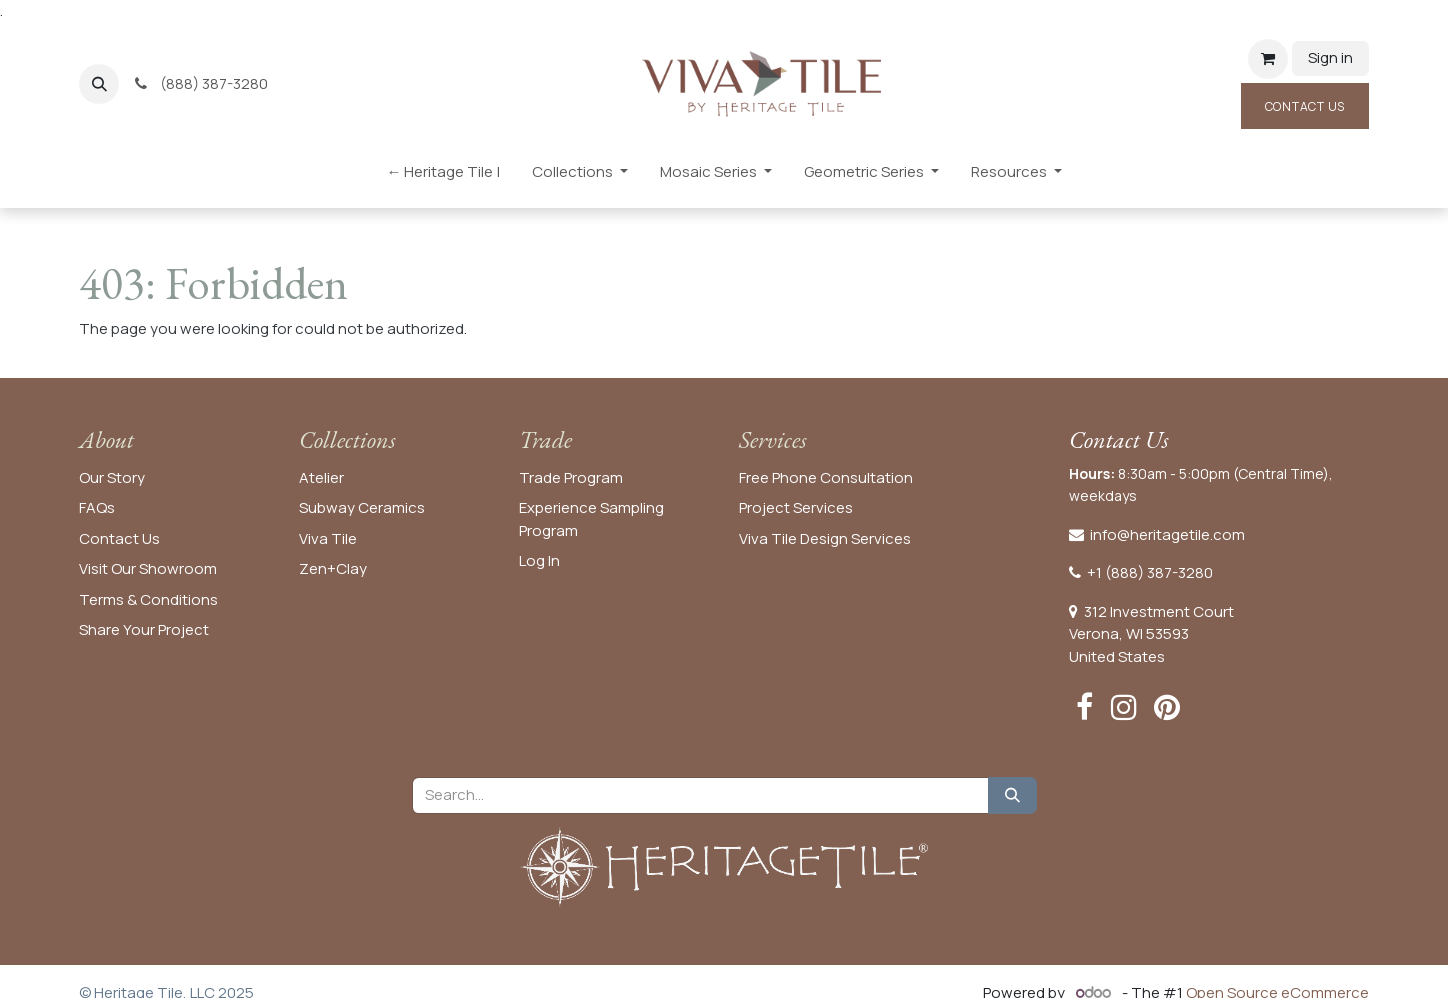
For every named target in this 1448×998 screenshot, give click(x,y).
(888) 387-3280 (202, 83)
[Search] (1012, 795)
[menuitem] (443, 176)
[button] (99, 84)
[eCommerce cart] (1268, 59)
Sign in (1330, 57)
